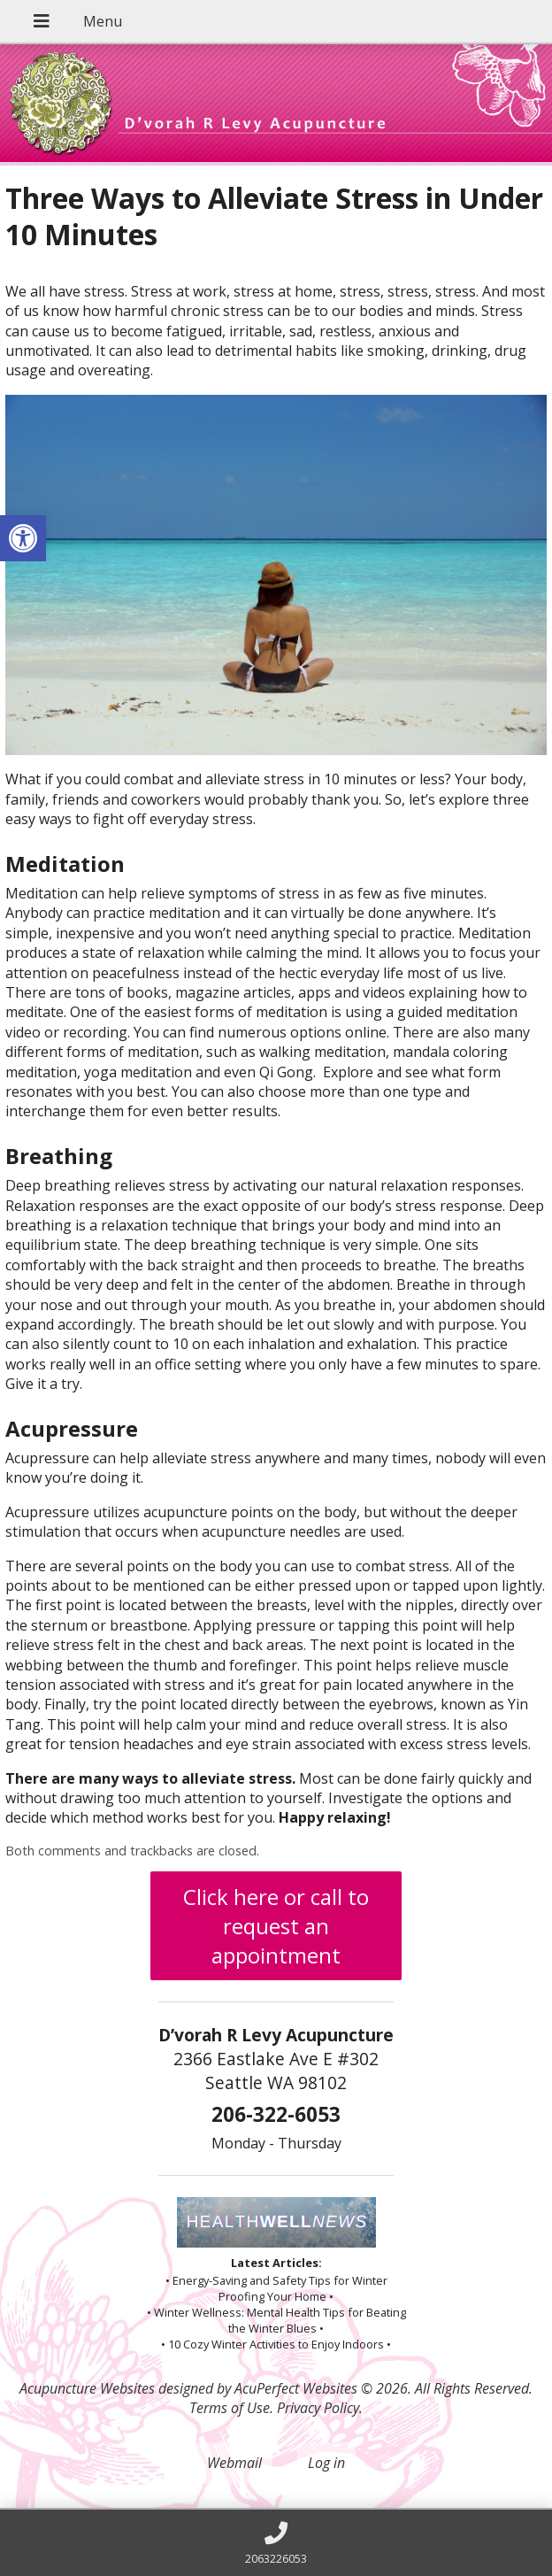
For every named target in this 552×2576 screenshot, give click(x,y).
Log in (326, 2462)
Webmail (234, 2462)
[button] (23, 538)
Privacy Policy (318, 2408)
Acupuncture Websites (87, 2388)
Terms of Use (229, 2408)
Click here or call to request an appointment (276, 1926)
